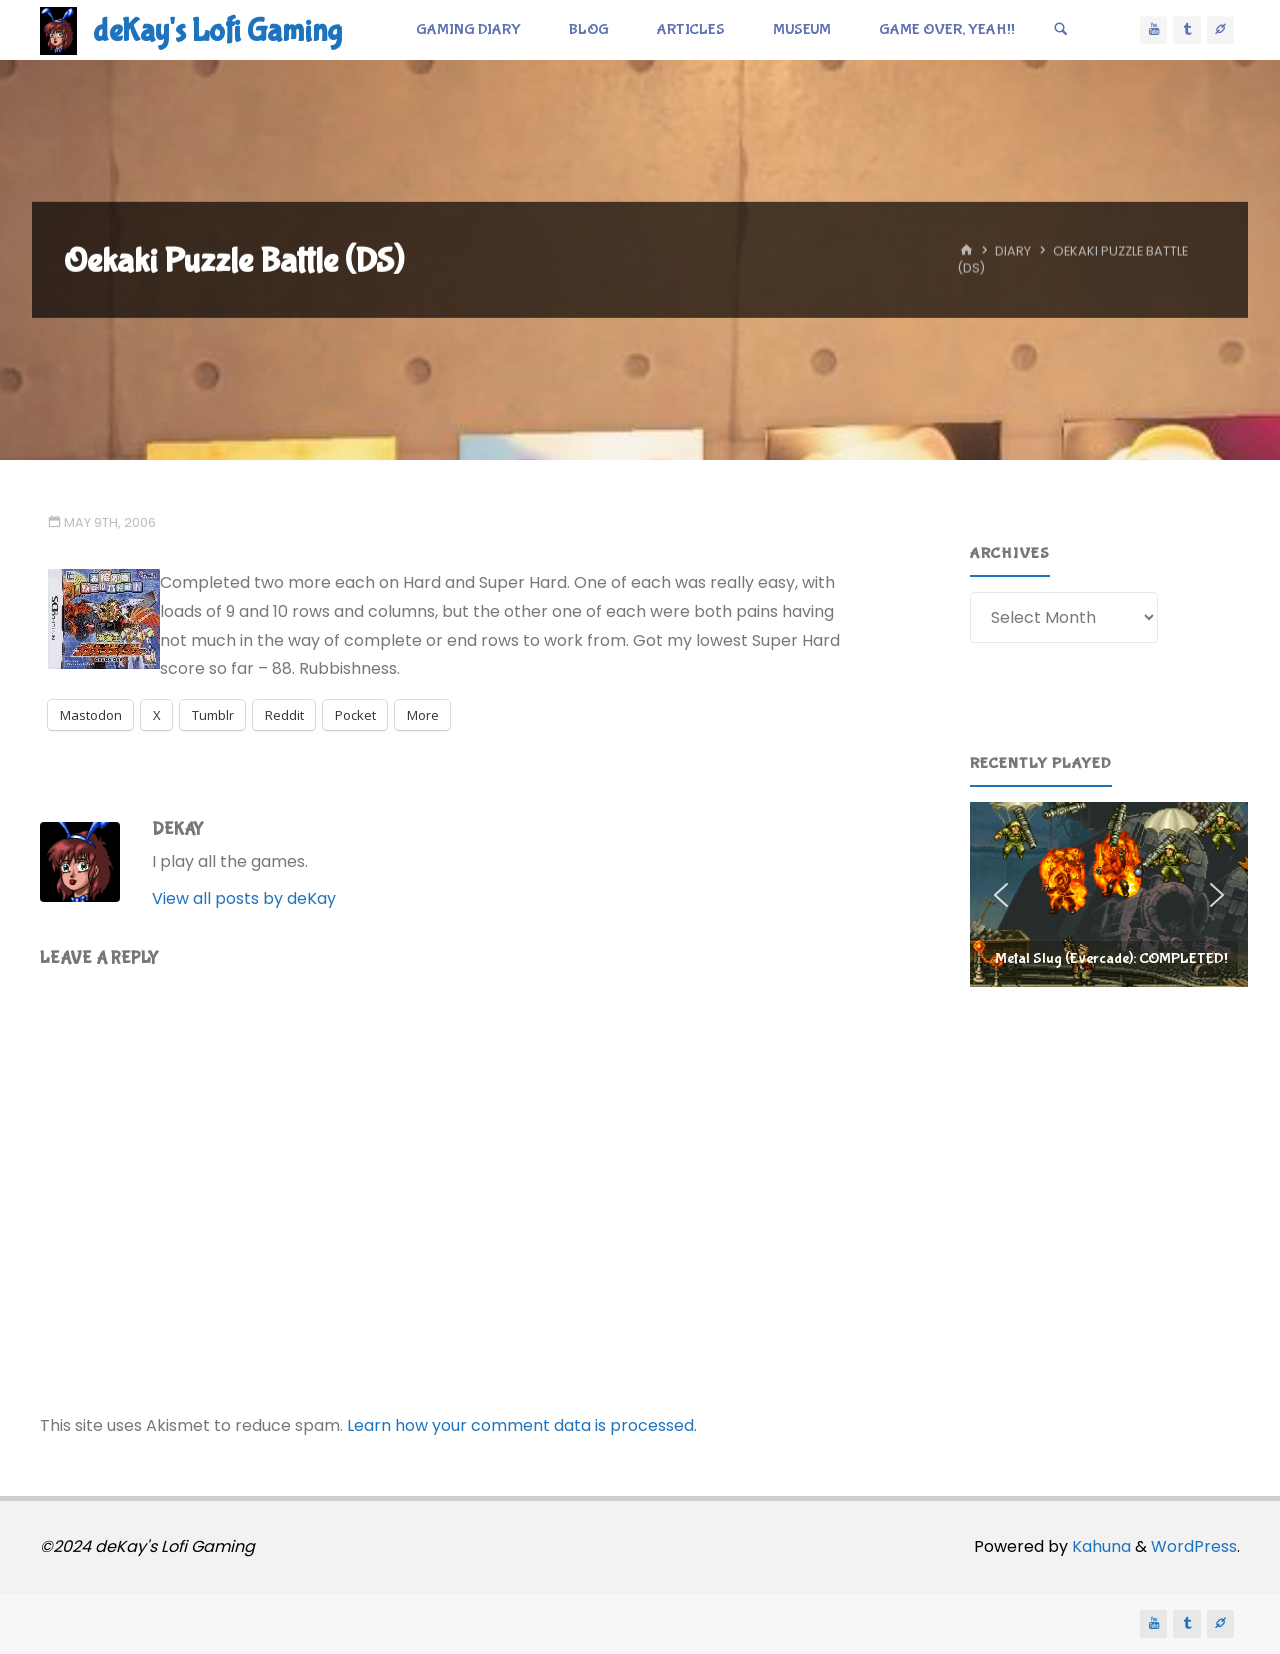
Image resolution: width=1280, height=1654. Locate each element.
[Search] (1061, 30)
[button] (1109, 894)
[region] (1109, 894)
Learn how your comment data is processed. (522, 1425)
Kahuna (1099, 1546)
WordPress (1194, 1546)
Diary (1013, 251)
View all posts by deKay (244, 898)
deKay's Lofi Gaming (217, 31)
